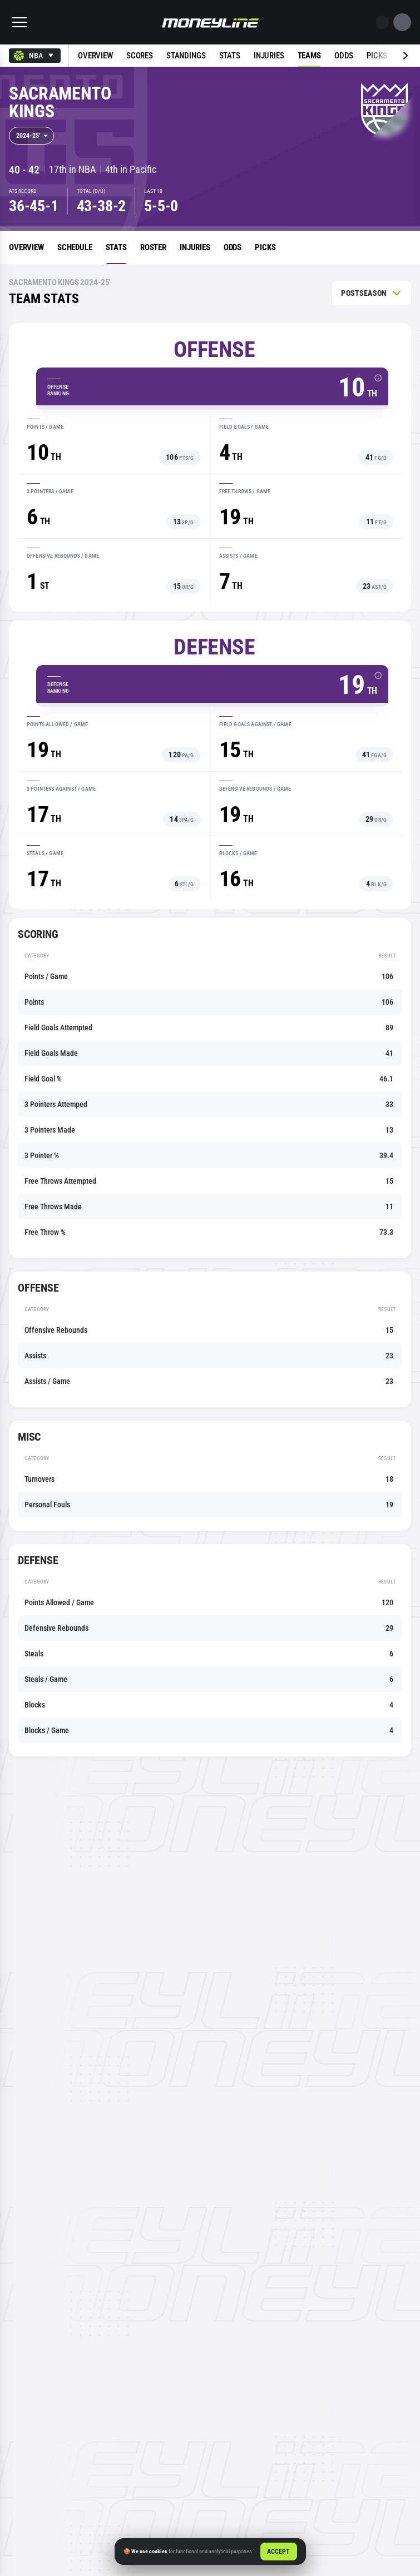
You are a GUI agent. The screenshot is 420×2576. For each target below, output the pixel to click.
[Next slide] (389, 55)
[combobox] (35, 55)
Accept (278, 2551)
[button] (19, 22)
